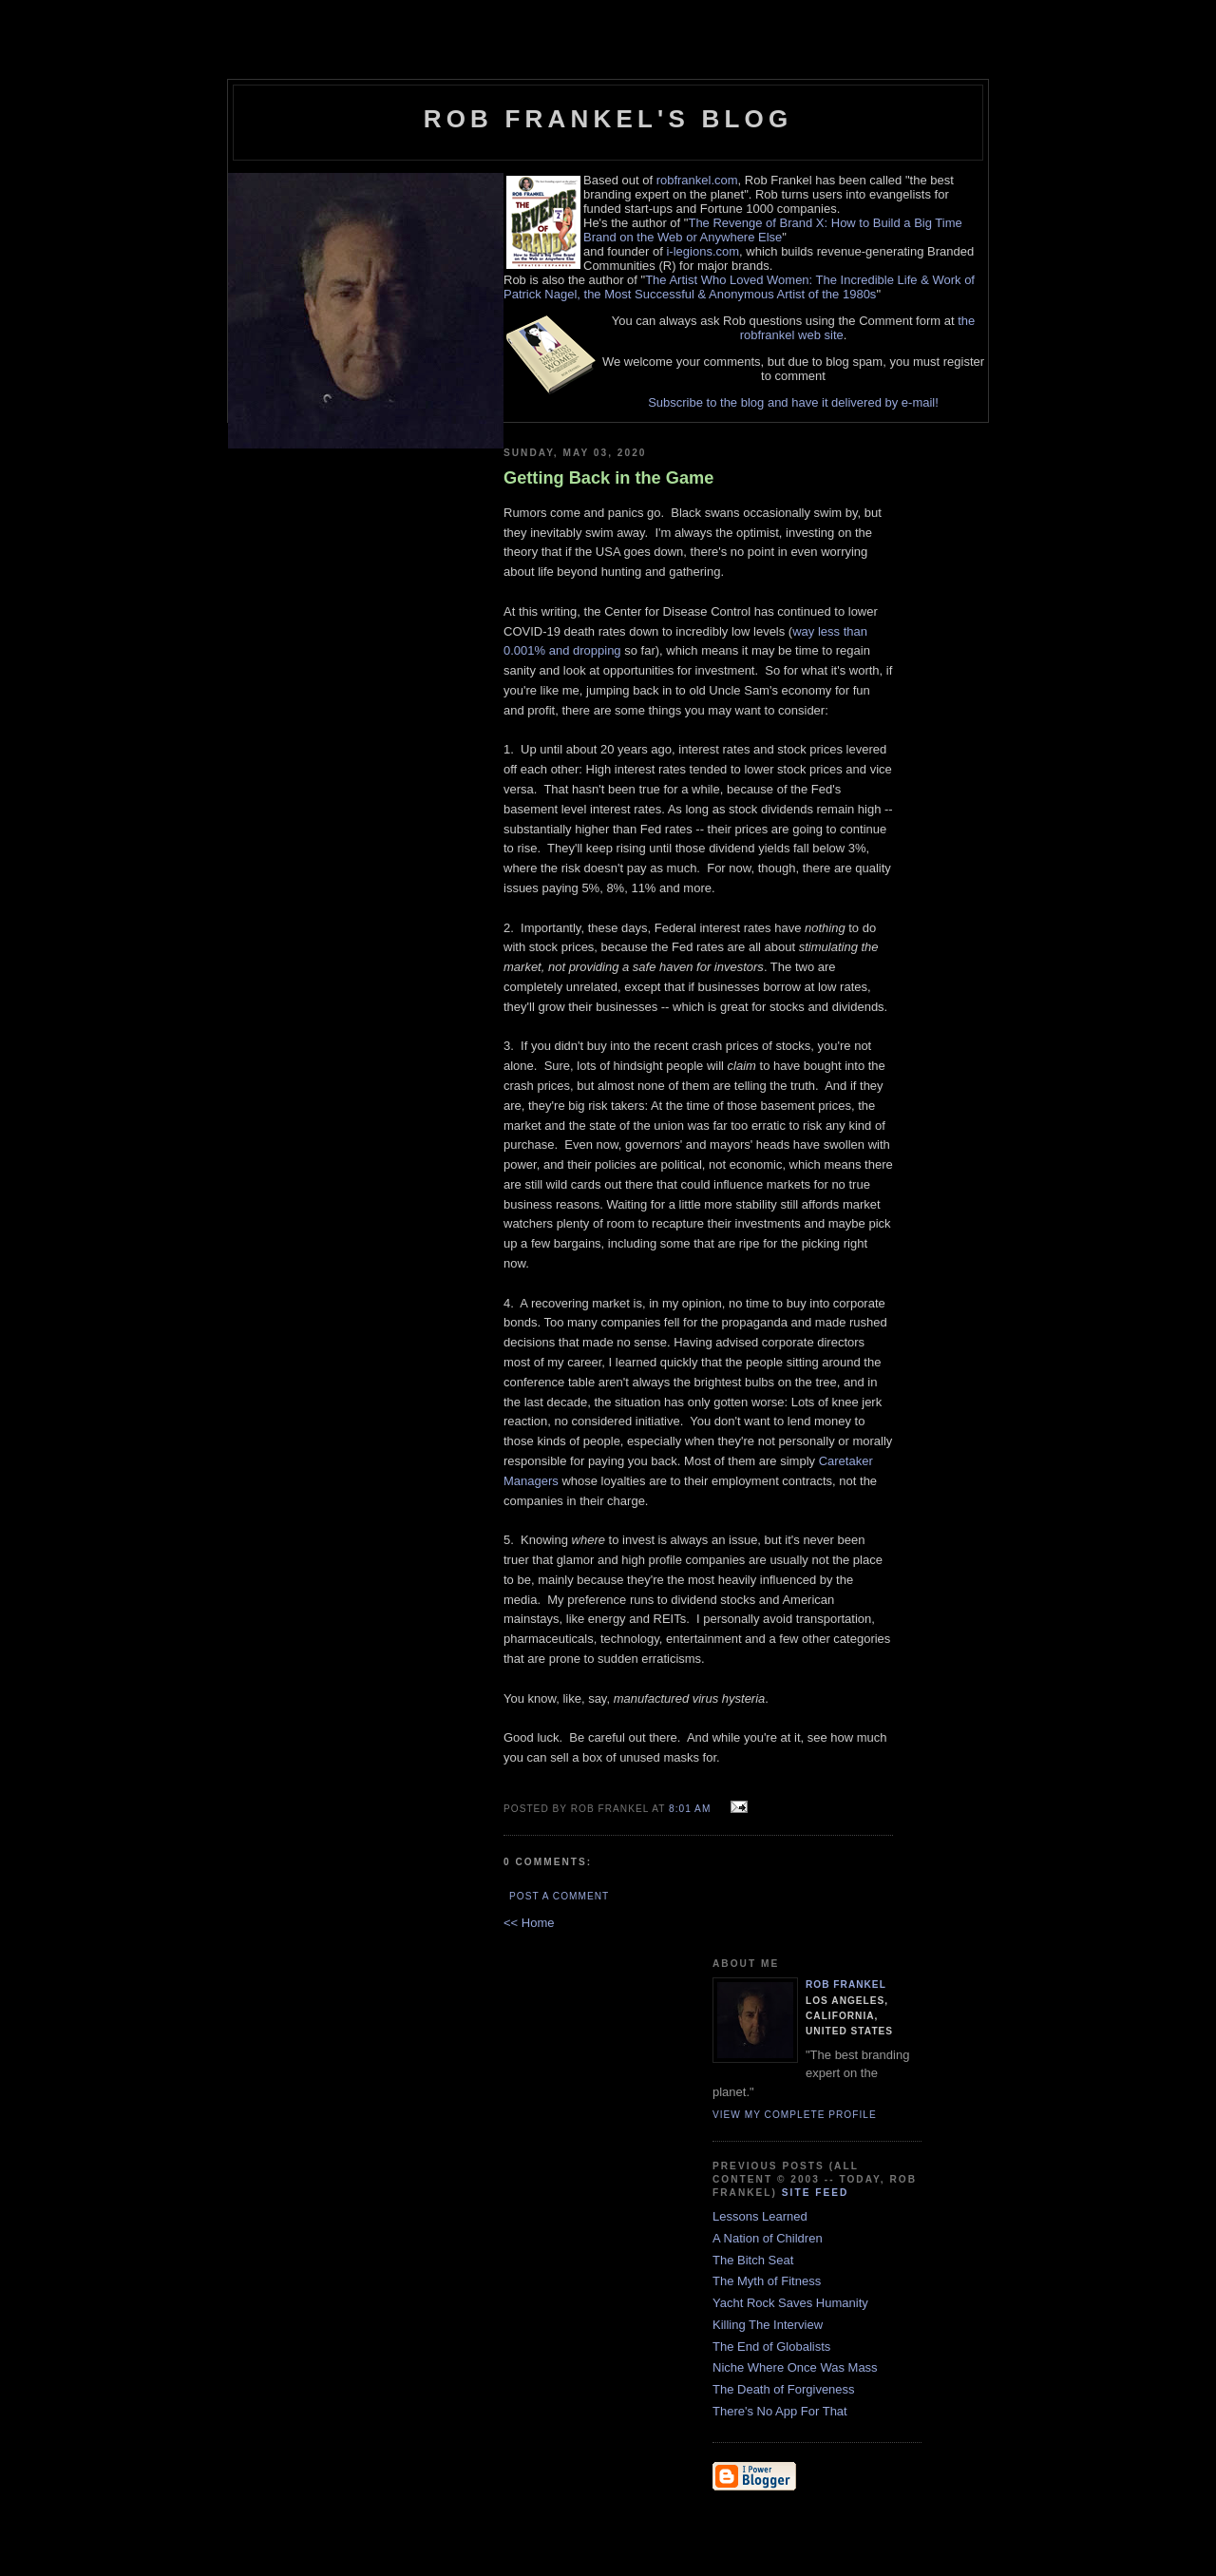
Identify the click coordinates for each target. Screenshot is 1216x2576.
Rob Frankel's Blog (608, 119)
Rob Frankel (846, 1984)
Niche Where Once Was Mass (795, 2367)
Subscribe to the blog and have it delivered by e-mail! (793, 402)
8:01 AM (690, 1808)
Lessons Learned (760, 2216)
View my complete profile (794, 2114)
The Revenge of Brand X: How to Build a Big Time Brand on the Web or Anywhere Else (772, 230)
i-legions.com (702, 251)
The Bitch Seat (752, 2260)
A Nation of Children (767, 2238)
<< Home (529, 1923)
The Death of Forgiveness (783, 2389)
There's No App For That (779, 2411)
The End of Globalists (771, 2346)
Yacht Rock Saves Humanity (790, 2303)
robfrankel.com (697, 180)
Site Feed (815, 2192)
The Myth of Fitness (766, 2281)
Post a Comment (559, 1896)
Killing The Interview (767, 2325)
